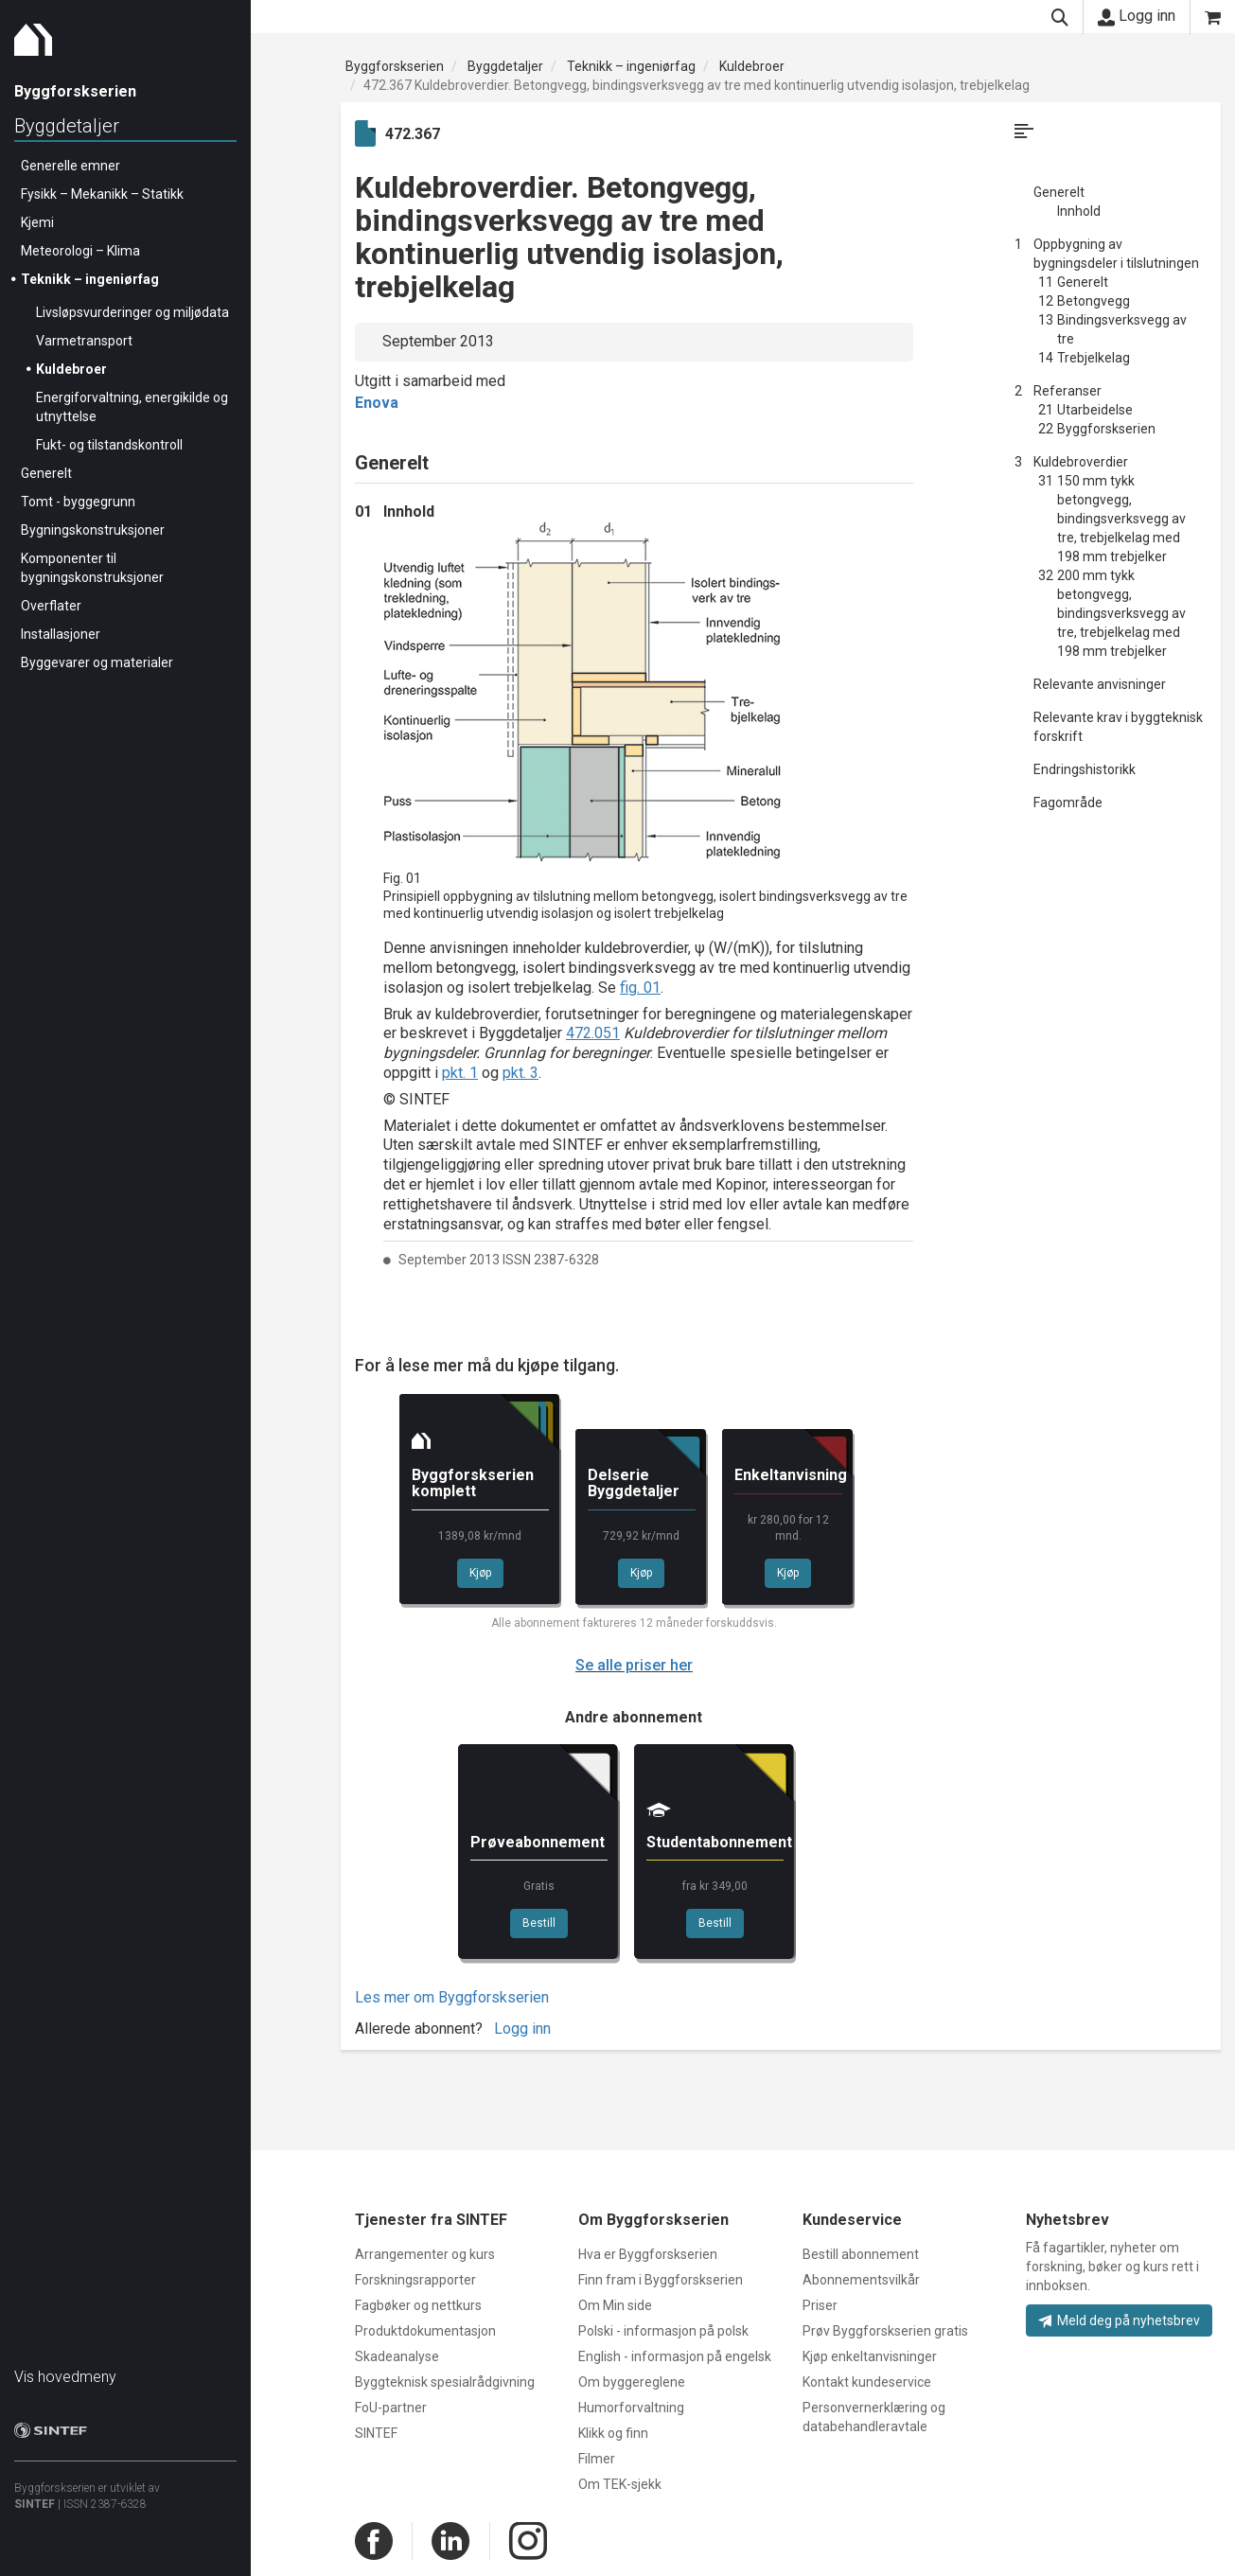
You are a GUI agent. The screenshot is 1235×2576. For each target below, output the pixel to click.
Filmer (596, 2458)
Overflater (51, 605)
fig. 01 (640, 988)
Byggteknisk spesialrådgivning (445, 2382)
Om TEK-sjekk (620, 2484)
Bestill (539, 1923)
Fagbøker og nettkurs (418, 2305)
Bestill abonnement (861, 2254)
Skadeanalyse (397, 2356)
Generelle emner (70, 165)
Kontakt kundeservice (867, 2382)
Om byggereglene (631, 2382)
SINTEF (34, 2504)
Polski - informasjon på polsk (663, 2330)
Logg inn (1136, 16)
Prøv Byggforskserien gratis (885, 2330)
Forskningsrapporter (415, 2279)
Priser (820, 2305)
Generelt (46, 473)
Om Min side (615, 2305)
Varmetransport (84, 340)
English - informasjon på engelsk (674, 2356)
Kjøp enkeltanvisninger (870, 2356)
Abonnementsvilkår (861, 2279)
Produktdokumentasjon (425, 2330)
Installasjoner (60, 634)
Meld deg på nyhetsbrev (1119, 2320)
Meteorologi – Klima (80, 250)
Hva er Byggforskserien (647, 2254)
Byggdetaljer (66, 126)
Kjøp (480, 1572)
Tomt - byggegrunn (78, 501)
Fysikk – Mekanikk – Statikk (102, 194)
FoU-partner (391, 2407)
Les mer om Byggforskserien (452, 1997)
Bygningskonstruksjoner (93, 530)
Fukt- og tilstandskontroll (109, 444)
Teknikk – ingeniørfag (90, 279)
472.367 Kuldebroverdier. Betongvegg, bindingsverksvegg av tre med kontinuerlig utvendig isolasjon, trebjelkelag (696, 85)
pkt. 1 (460, 1073)
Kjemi (37, 222)
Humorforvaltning (631, 2407)
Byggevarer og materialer (97, 662)
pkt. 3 (520, 1073)
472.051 (593, 1033)
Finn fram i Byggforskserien (660, 2279)
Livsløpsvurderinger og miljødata (132, 312)
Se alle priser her (634, 1665)
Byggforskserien (394, 66)
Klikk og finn (613, 2433)
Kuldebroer (71, 369)
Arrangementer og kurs (425, 2254)
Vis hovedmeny (65, 2377)
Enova (376, 403)
